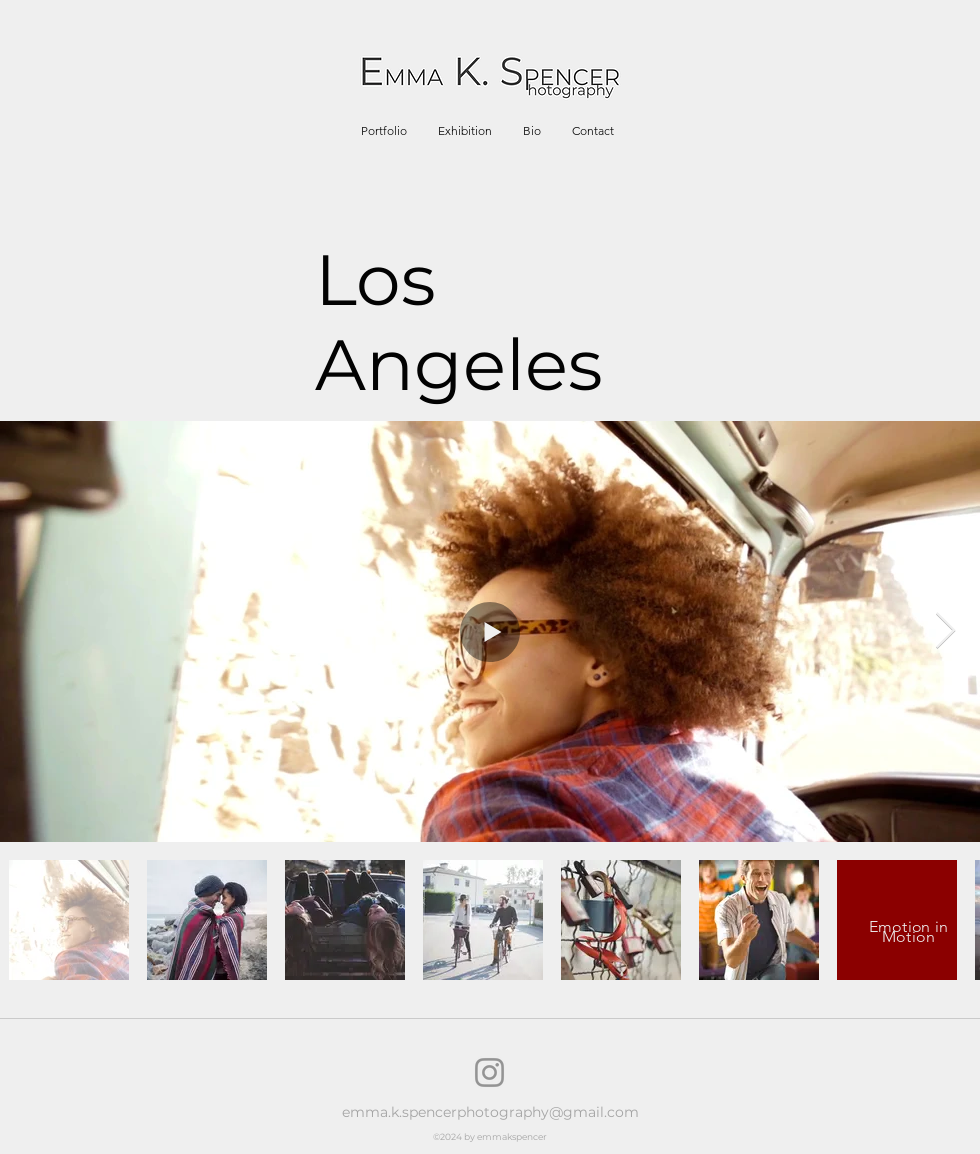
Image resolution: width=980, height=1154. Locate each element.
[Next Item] (945, 631)
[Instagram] (489, 1072)
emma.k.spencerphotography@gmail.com (490, 1112)
